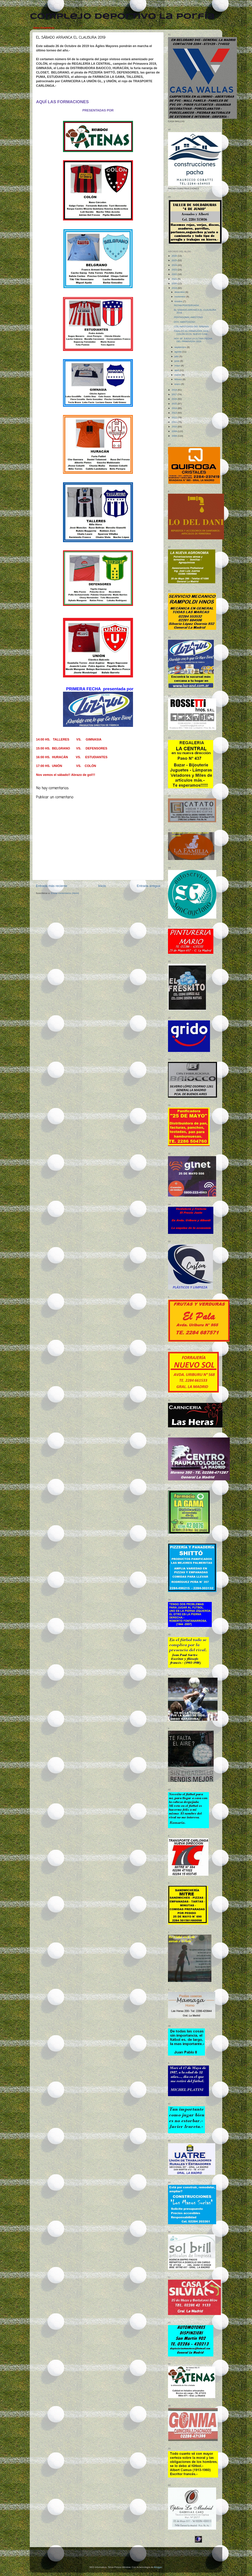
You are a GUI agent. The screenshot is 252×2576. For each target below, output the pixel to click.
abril (177, 370)
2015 (175, 403)
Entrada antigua (148, 886)
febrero (178, 379)
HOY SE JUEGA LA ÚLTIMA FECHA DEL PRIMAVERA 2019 (193, 340)
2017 (175, 394)
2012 (175, 417)
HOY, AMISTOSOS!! (184, 322)
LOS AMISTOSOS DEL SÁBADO (191, 326)
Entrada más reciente (51, 886)
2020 (175, 283)
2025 (175, 260)
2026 (175, 256)
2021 (175, 279)
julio (176, 356)
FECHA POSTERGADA (186, 305)
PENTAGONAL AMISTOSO (188, 317)
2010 (175, 426)
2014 (175, 408)
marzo (178, 374)
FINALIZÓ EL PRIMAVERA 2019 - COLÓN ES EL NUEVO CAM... (192, 332)
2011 (175, 422)
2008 (175, 436)
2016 (175, 399)
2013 (175, 412)
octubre (178, 301)
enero (177, 384)
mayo (177, 365)
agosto (178, 351)
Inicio (102, 886)
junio (177, 361)
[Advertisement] (172, 2554)
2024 (175, 265)
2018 (175, 390)
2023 (175, 269)
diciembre (179, 292)
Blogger (158, 2567)
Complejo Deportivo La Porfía (122, 16)
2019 (175, 288)
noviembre (180, 296)
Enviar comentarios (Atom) (65, 893)
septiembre (180, 347)
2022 (175, 274)
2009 (175, 431)
